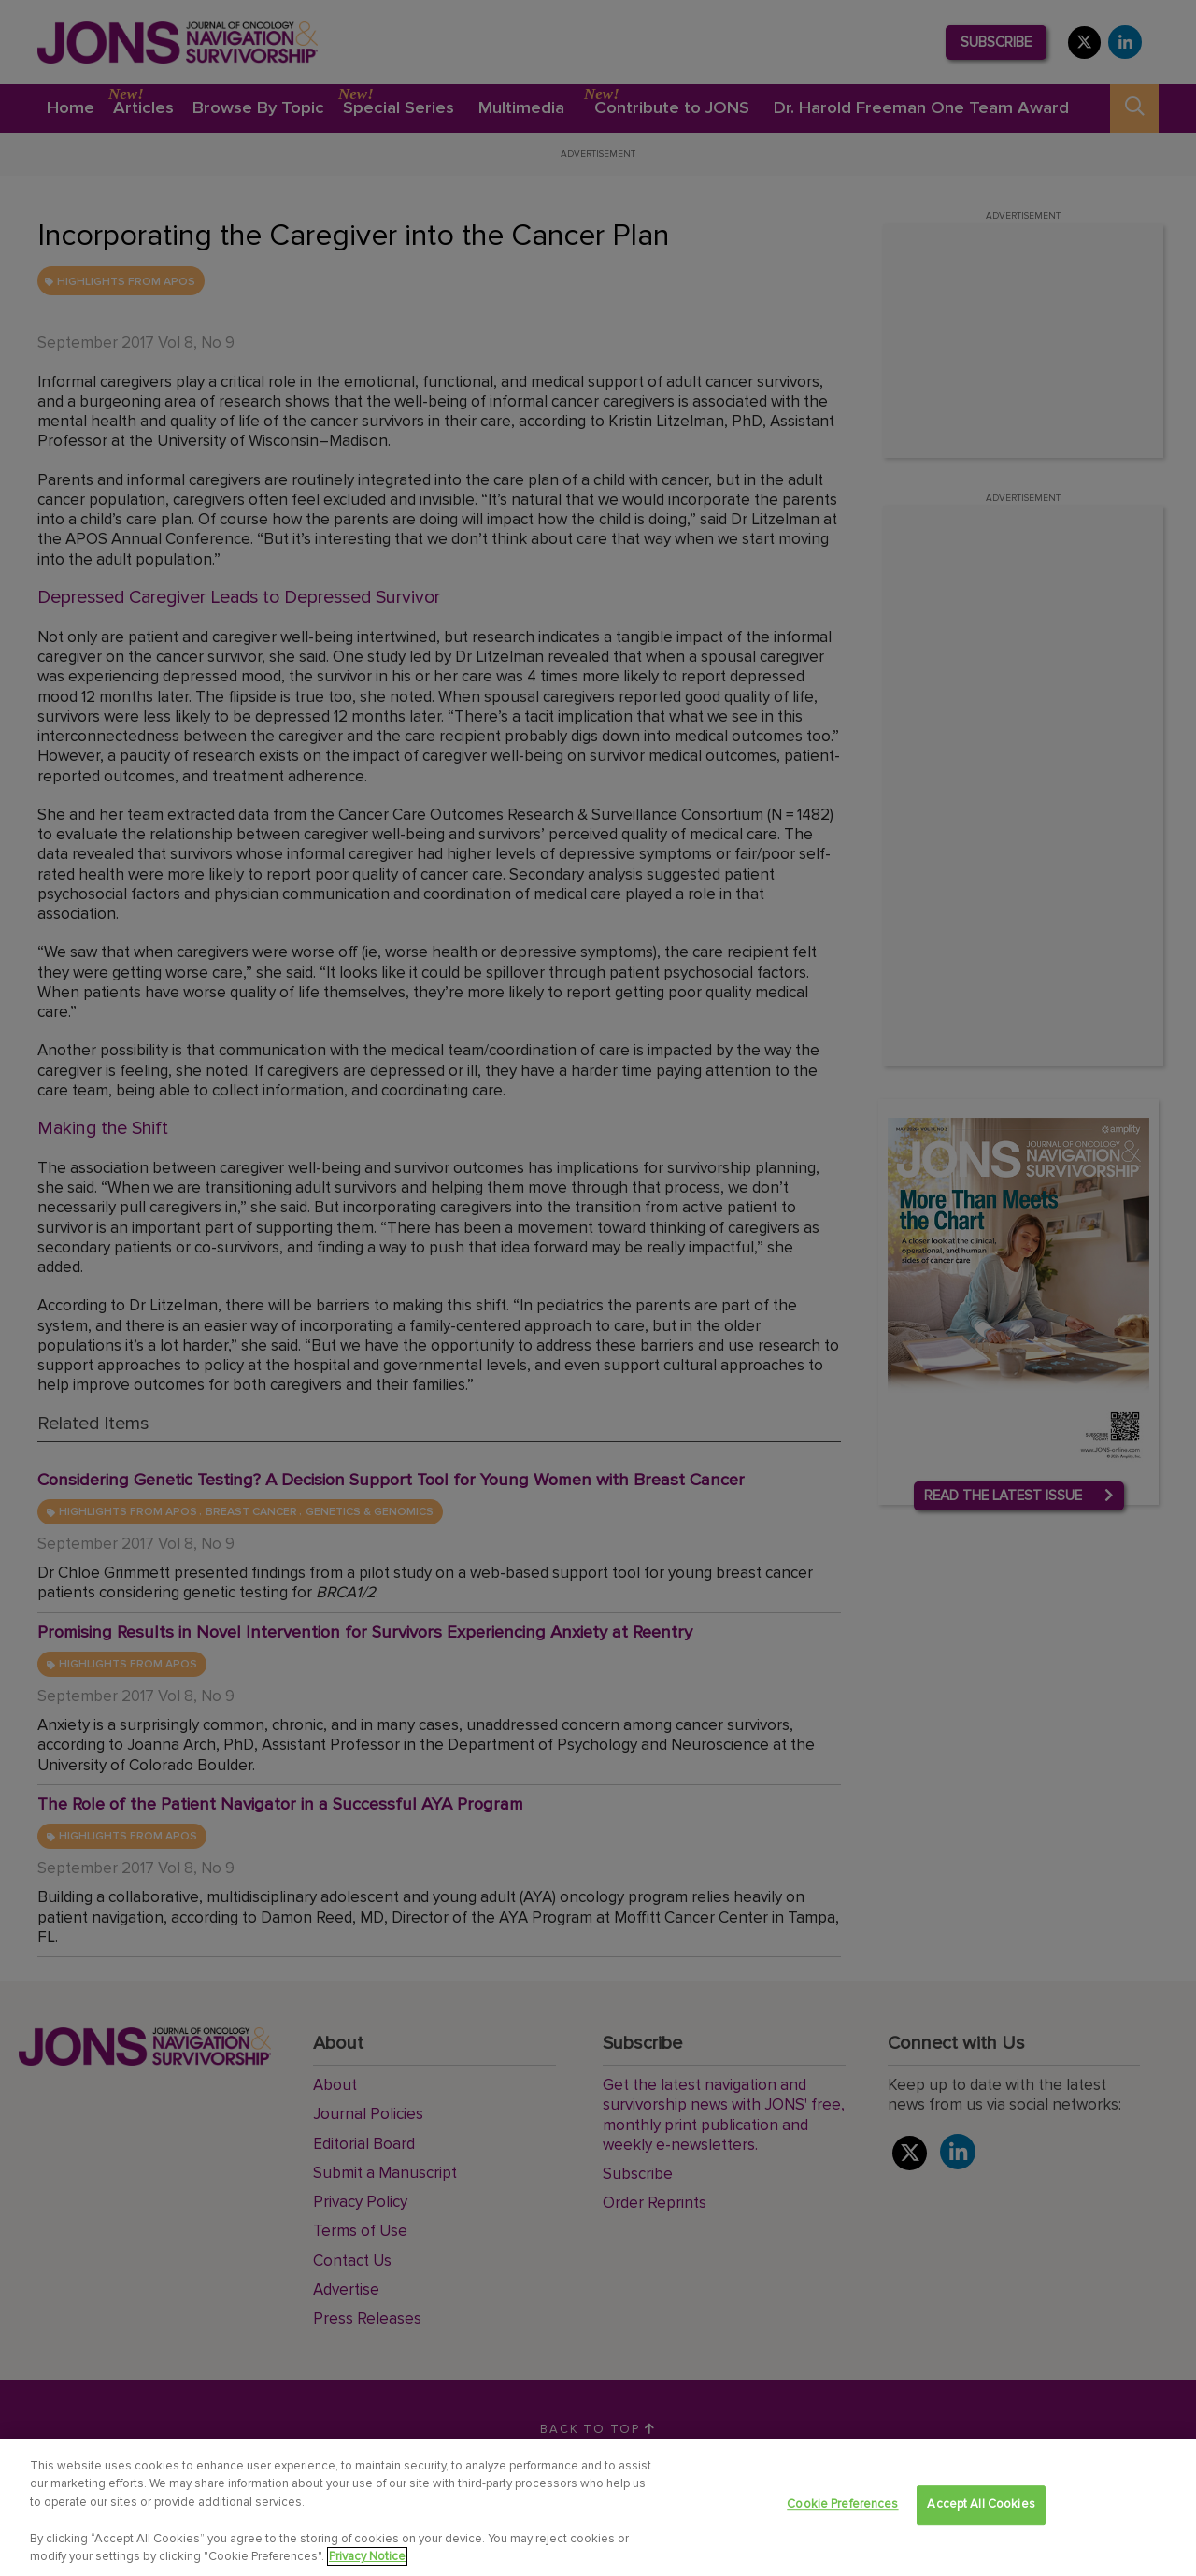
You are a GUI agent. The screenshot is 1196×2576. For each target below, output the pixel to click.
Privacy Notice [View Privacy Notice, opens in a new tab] (367, 2556)
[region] (598, 2507)
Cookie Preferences (842, 2504)
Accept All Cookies (980, 2504)
